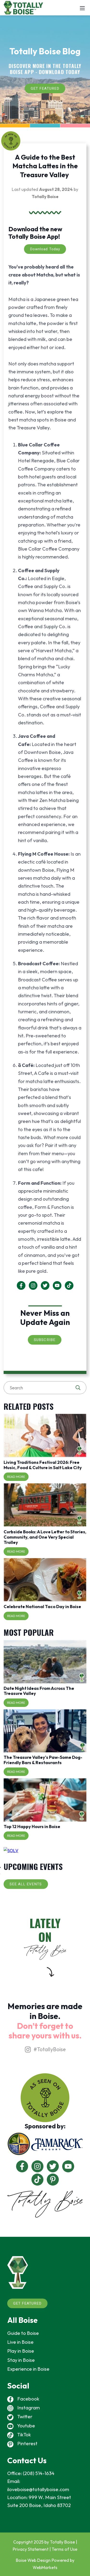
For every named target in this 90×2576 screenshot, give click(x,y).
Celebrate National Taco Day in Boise (42, 1606)
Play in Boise (20, 2351)
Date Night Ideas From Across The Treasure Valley (39, 1691)
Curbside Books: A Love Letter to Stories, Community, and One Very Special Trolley (45, 1537)
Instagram (23, 2408)
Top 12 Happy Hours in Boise (32, 1826)
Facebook (23, 2399)
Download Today (59, 71)
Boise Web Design (33, 2560)
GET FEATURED (45, 88)
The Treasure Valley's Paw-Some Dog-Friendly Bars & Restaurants (43, 1760)
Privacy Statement (30, 2549)
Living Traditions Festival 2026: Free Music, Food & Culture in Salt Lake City (43, 1465)
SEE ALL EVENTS (26, 1884)
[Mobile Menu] (82, 8)
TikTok (19, 2435)
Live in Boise (20, 2342)
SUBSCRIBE (44, 1339)
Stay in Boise (21, 2360)
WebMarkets (45, 2567)
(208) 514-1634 (38, 2473)
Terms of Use (64, 2549)
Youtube (21, 2426)
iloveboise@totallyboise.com (38, 2489)
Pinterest (22, 2443)
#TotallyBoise (45, 2049)
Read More (16, 1477)
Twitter (19, 2416)
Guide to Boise (23, 2333)
